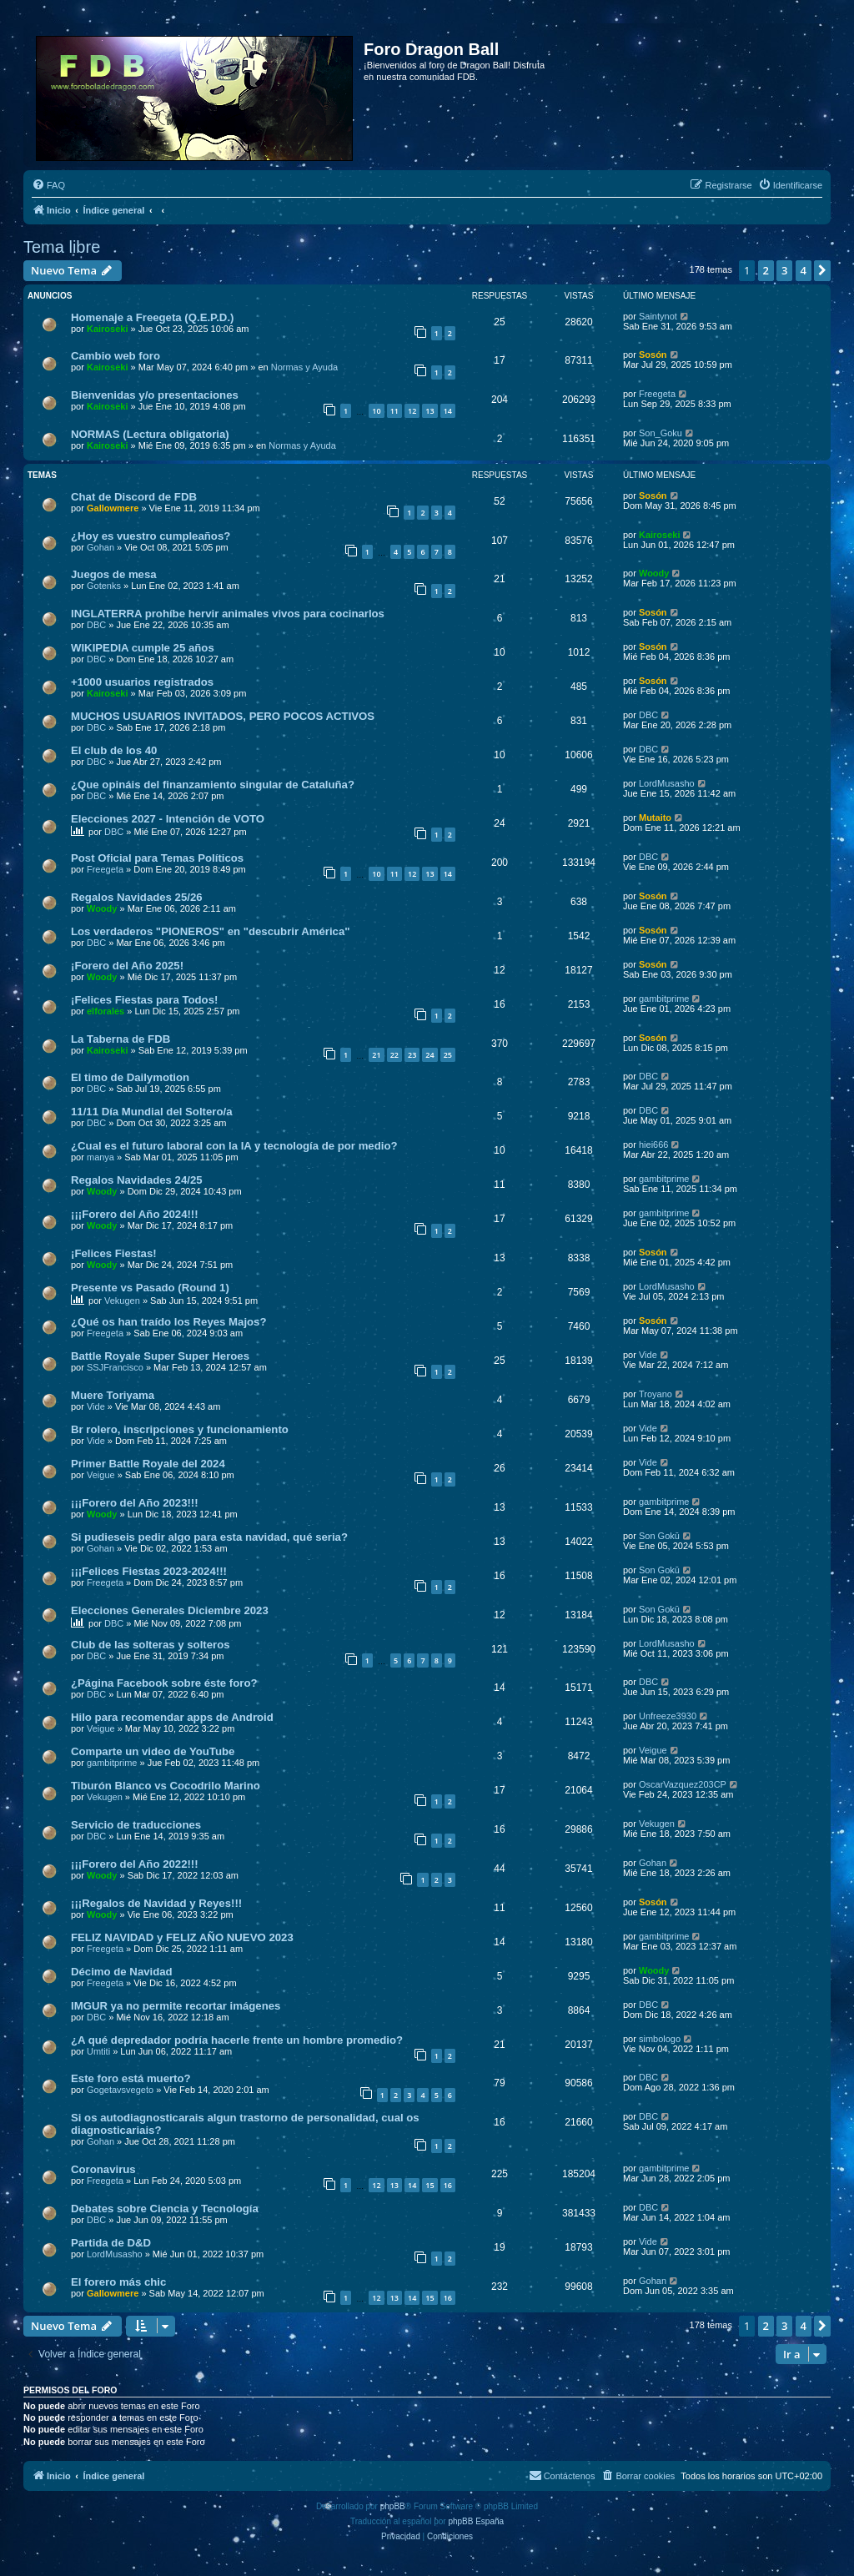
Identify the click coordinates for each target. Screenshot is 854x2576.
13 (429, 410)
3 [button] (784, 270)
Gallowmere (112, 508)
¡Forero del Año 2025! (127, 965)
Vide (648, 1355)
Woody (654, 573)
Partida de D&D (111, 2242)
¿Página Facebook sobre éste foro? (164, 1683)
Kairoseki (107, 329)
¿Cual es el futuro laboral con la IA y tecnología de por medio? (234, 1146)
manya (100, 1157)
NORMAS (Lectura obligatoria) (150, 434)
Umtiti (98, 2051)
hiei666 (653, 1145)
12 (412, 410)
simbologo (660, 2039)
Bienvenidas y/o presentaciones (155, 395)
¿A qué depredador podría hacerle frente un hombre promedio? (237, 2040)
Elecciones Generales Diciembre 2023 (170, 1610)
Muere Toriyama (112, 1395)
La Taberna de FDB (120, 1039)
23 (412, 1054)
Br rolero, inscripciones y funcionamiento (180, 1429)
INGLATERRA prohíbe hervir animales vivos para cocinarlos (227, 613)
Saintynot (658, 316)
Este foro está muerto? (131, 2078)
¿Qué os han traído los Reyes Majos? (169, 1322)
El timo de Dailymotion (130, 1077)
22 (394, 1054)
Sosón (653, 355)
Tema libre (61, 247)
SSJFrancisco (115, 1367)
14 (448, 410)
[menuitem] (48, 185)
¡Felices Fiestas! (114, 1253)
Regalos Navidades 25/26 (137, 897)
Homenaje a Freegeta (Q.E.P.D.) (152, 317)
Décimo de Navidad (122, 1971)
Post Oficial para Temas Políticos (157, 858)
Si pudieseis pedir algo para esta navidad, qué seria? (209, 1537)
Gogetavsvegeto (120, 2090)
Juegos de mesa (114, 574)
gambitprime (664, 999)
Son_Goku (660, 433)
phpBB (392, 2506)
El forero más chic (118, 2282)
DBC (96, 625)
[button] (822, 270)
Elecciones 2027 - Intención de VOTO (167, 819)
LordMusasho (667, 783)
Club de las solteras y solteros (150, 1644)
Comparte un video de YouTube (152, 1751)
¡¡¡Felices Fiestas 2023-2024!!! (149, 1571)
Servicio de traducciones (136, 1825)
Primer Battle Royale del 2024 (148, 1463)
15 (429, 2185)
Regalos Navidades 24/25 (137, 1180)
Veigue (101, 1475)
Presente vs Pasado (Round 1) (150, 1287)
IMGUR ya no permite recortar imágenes (175, 2006)
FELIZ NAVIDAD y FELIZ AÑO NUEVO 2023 (182, 1937)
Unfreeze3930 (667, 1716)
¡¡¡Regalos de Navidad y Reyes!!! (156, 1903)
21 (376, 1054)
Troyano (655, 1394)
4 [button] (803, 270)
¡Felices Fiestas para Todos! (144, 1000)
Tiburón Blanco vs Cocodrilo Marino (165, 1785)
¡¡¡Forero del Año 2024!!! (134, 1214)
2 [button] (766, 270)
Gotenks (104, 586)
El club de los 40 (114, 750)
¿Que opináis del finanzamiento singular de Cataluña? (212, 784)
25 (448, 1054)
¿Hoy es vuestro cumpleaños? (150, 536)
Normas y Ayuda (305, 367)
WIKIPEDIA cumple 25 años (142, 647)
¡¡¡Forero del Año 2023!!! (134, 1503)
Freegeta (657, 394)
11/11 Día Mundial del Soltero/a (151, 1111)
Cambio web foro (115, 356)
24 (429, 1054)
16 (448, 2185)
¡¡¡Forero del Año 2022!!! (134, 1864)
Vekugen (122, 1301)
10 (376, 410)
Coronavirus (103, 2169)
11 (394, 410)
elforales (105, 1011)
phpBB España (476, 2521)
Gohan (100, 547)
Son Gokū (659, 1536)
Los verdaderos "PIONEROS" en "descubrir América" (210, 931)
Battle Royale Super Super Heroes (160, 1356)
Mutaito (655, 818)
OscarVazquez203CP (682, 1784)
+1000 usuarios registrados (142, 682)
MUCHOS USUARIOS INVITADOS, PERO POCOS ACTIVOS (222, 716)
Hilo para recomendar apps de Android (172, 1717)
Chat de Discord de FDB (134, 497)
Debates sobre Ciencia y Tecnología (165, 2208)
